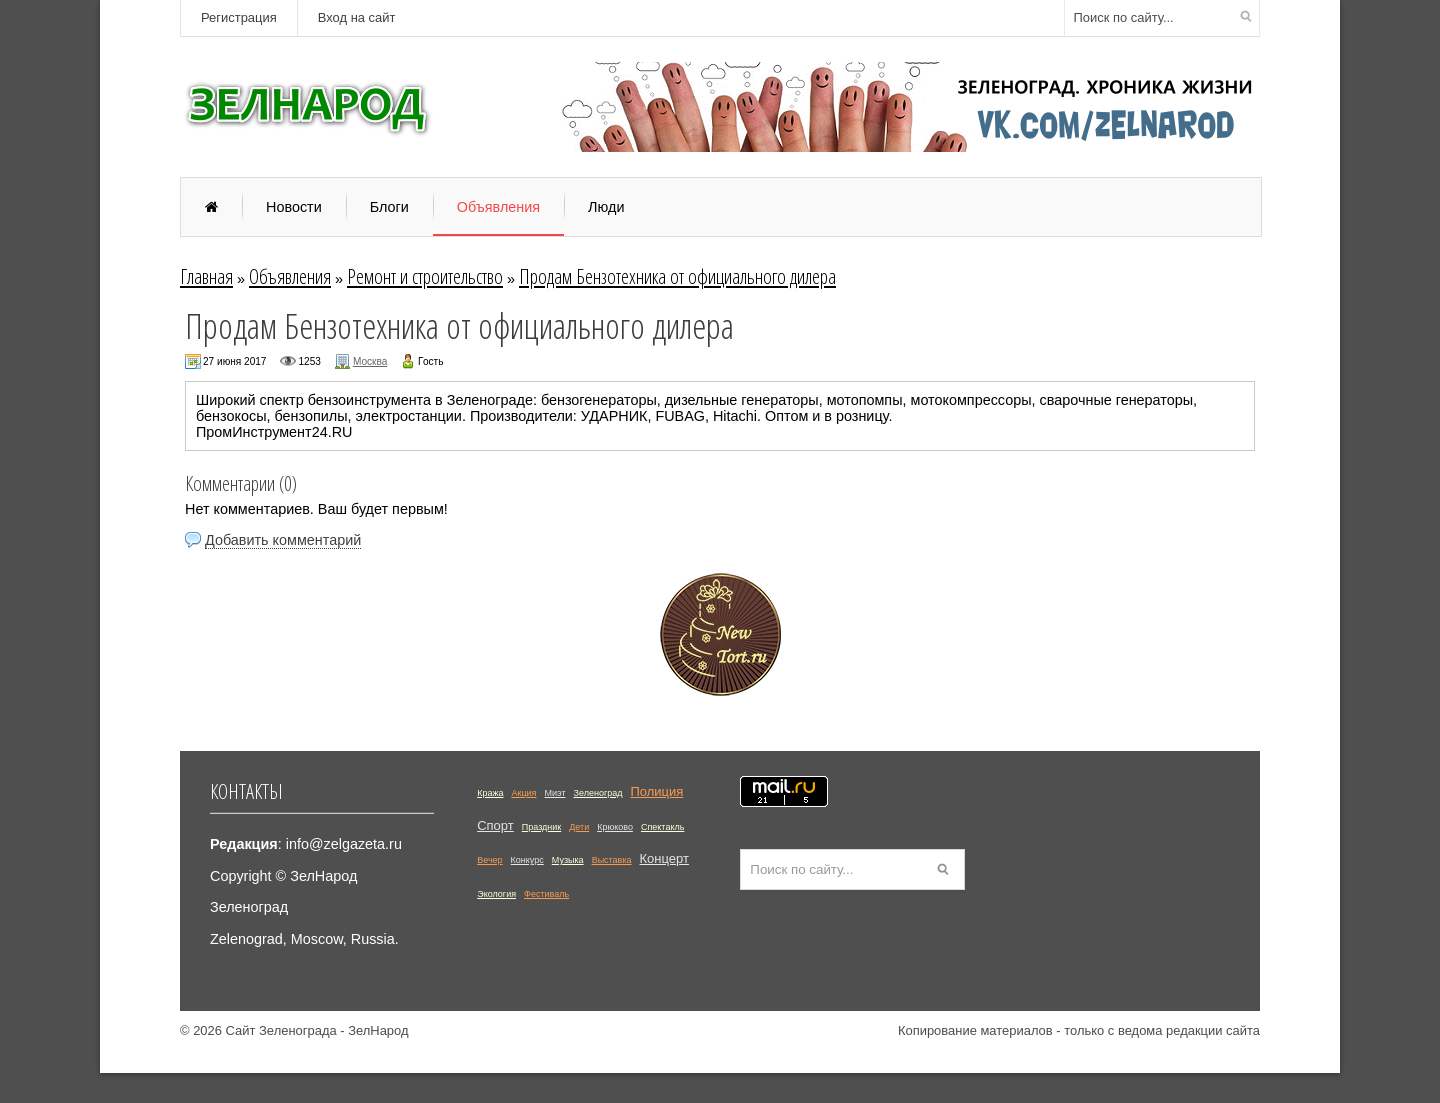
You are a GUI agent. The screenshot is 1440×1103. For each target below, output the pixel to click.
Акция (523, 793)
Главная (206, 276)
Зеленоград (598, 793)
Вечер (489, 860)
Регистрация (239, 17)
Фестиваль (546, 894)
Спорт (495, 825)
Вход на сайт (357, 17)
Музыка (568, 860)
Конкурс (527, 860)
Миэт (554, 793)
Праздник (542, 827)
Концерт (664, 858)
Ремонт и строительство (425, 276)
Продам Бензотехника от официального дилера (677, 276)
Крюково (615, 827)
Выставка (612, 860)
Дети (579, 827)
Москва (370, 361)
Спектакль (662, 827)
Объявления (290, 276)
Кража (490, 793)
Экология (496, 894)
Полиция (656, 791)
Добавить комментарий (283, 540)
